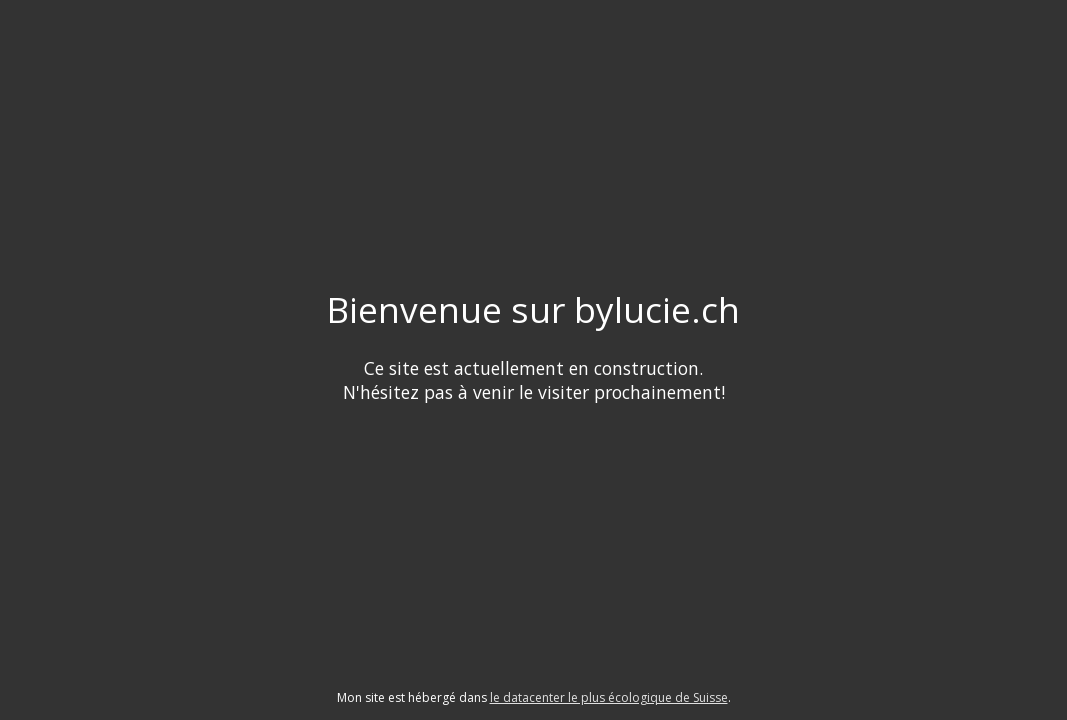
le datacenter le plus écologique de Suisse (609, 697)
